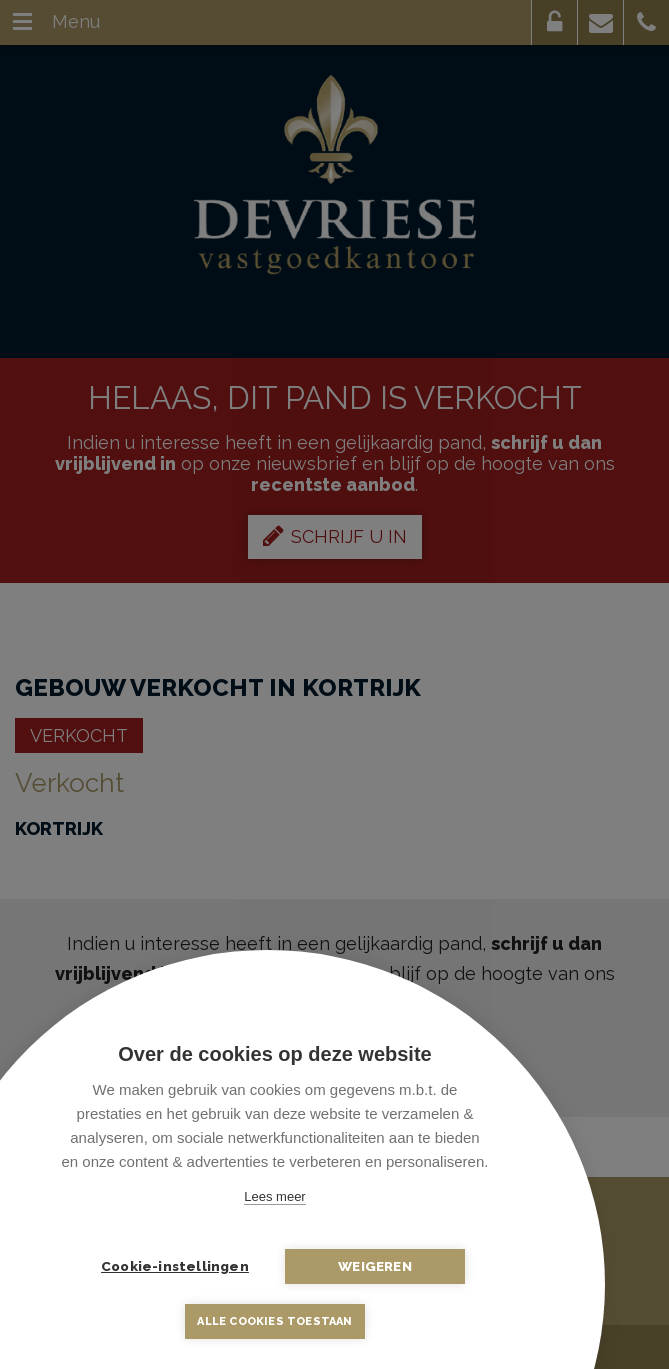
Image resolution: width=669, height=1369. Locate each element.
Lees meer (274, 1196)
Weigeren (375, 1266)
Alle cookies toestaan (274, 1321)
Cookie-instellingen (175, 1266)
